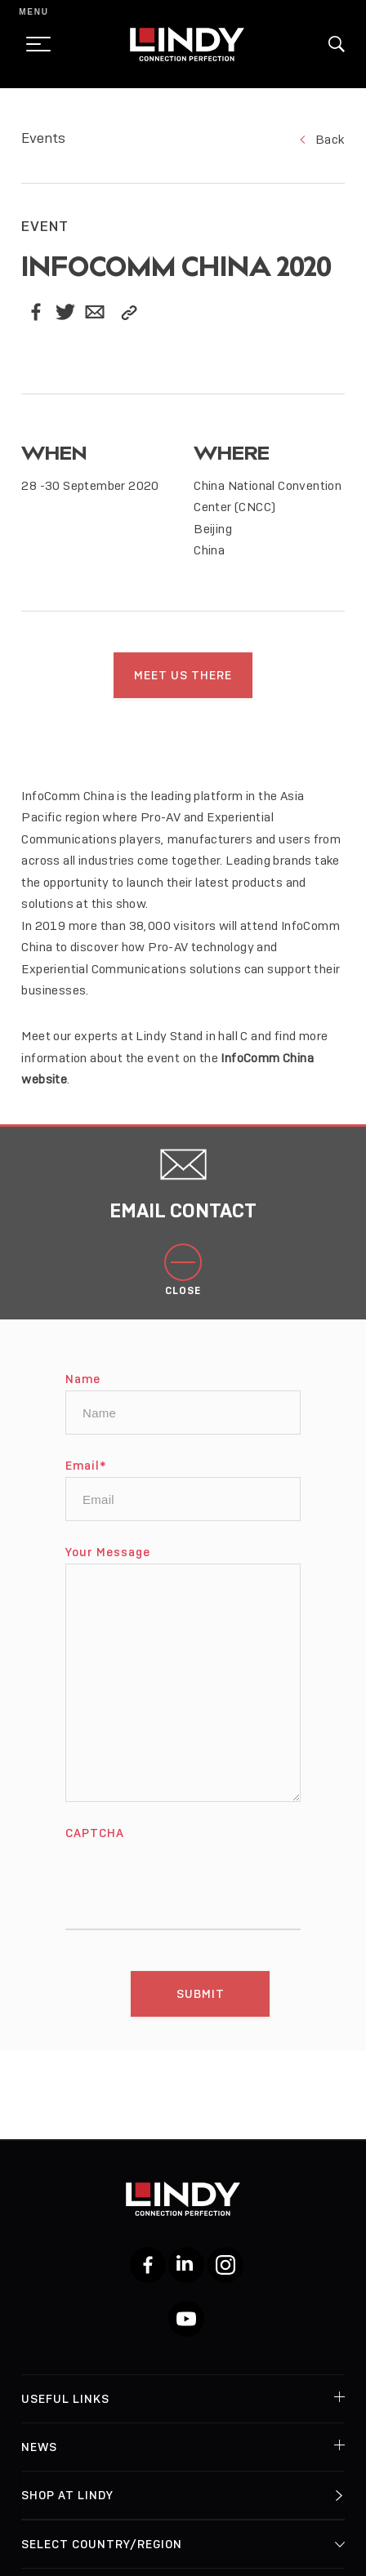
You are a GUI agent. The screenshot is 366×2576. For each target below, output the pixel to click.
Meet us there (183, 675)
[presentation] (189, 1892)
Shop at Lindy (67, 2495)
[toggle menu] (33, 44)
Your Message (107, 1567)
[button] (336, 44)
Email (85, 1481)
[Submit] (200, 2009)
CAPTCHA (94, 1848)
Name (82, 1394)
